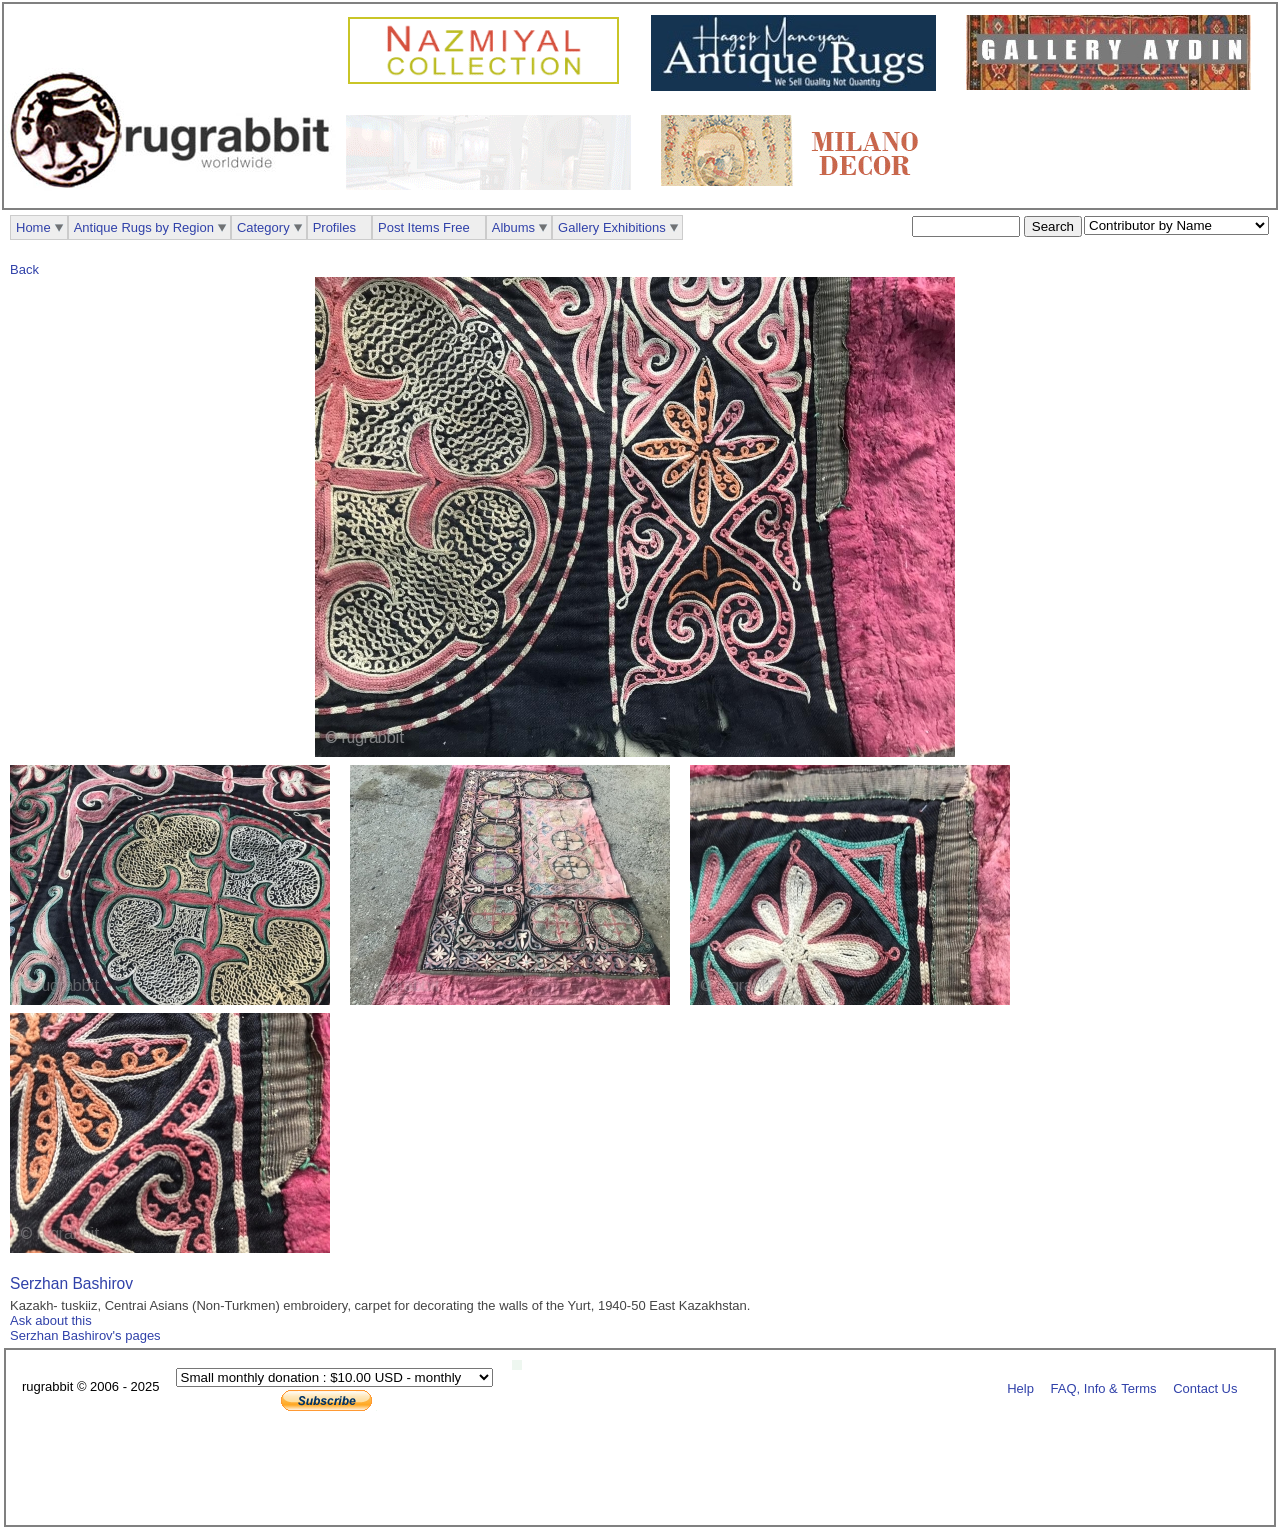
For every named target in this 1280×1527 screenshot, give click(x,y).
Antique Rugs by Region (144, 227)
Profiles (334, 227)
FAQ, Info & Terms (1104, 1387)
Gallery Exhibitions (612, 227)
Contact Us (1205, 1387)
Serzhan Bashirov (71, 1283)
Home (33, 227)
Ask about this (51, 1320)
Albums (513, 227)
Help (1020, 1387)
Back (24, 269)
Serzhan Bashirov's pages (85, 1335)
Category (263, 227)
